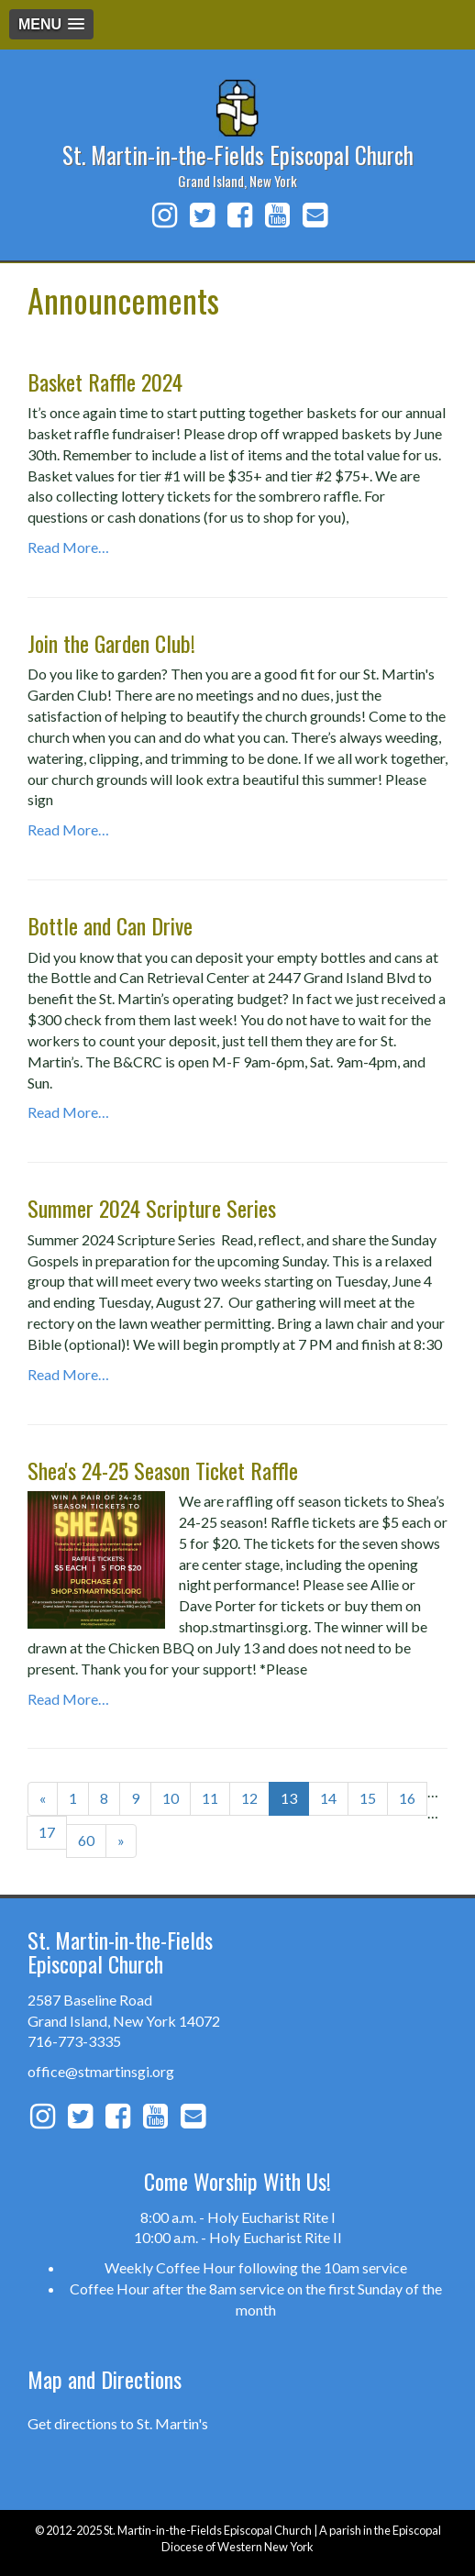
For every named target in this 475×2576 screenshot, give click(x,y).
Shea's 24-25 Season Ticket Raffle (163, 1470)
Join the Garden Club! (111, 642)
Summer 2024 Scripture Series (152, 1207)
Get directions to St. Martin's (118, 2423)
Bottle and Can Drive (110, 925)
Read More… (68, 547)
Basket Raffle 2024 (105, 381)
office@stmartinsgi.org (101, 2071)
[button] (51, 24)
